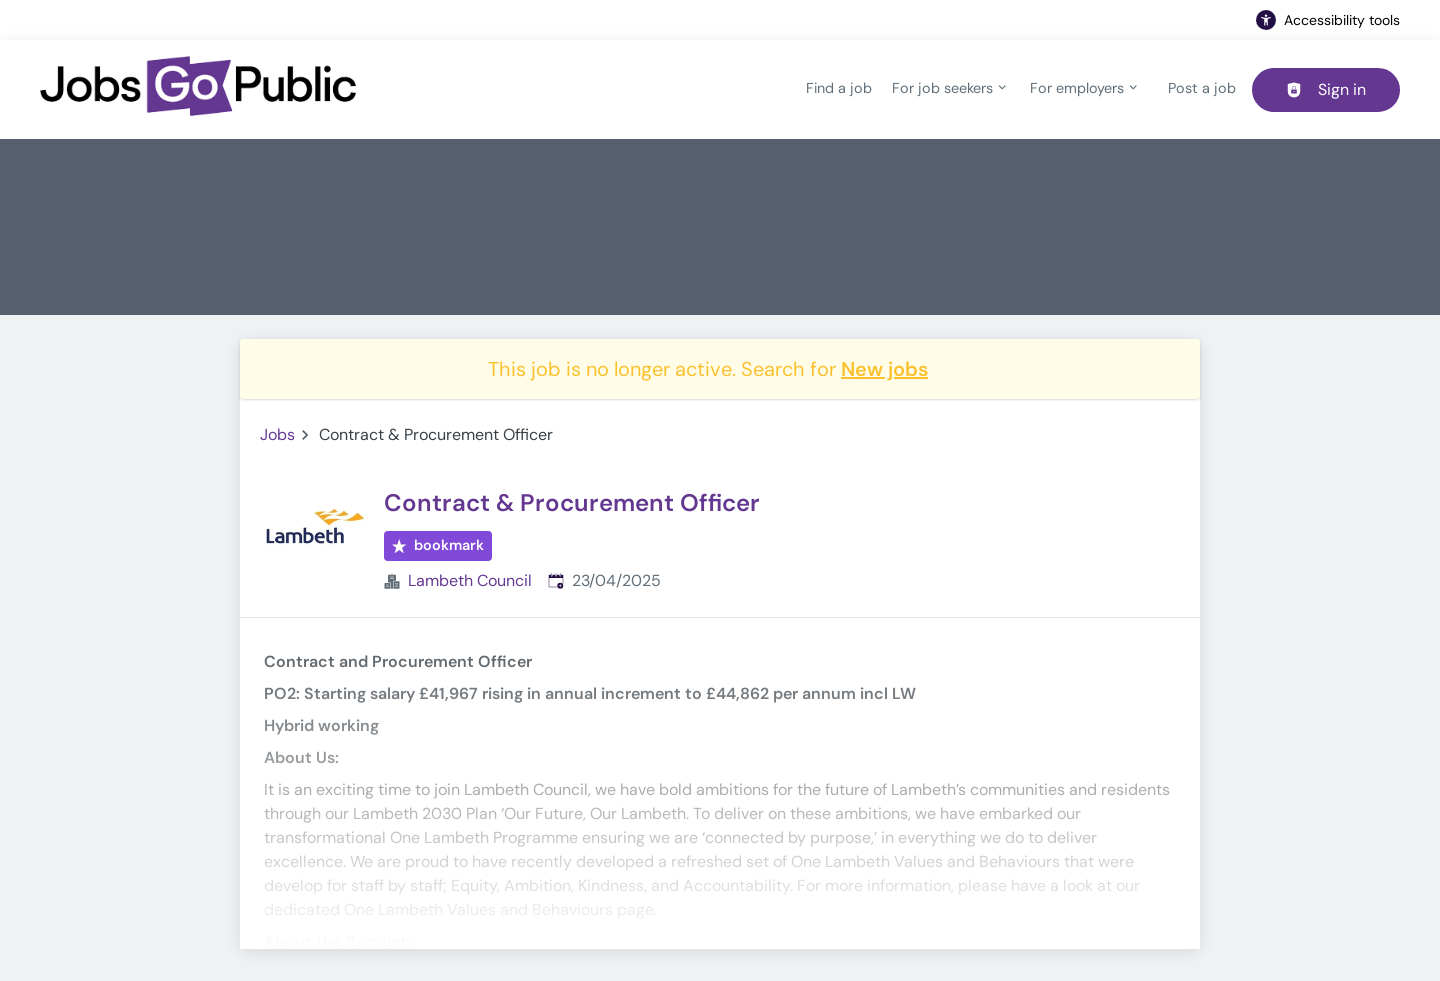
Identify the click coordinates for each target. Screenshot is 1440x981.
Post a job (1202, 88)
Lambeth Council (470, 580)
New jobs (884, 369)
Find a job (839, 88)
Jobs (277, 434)
